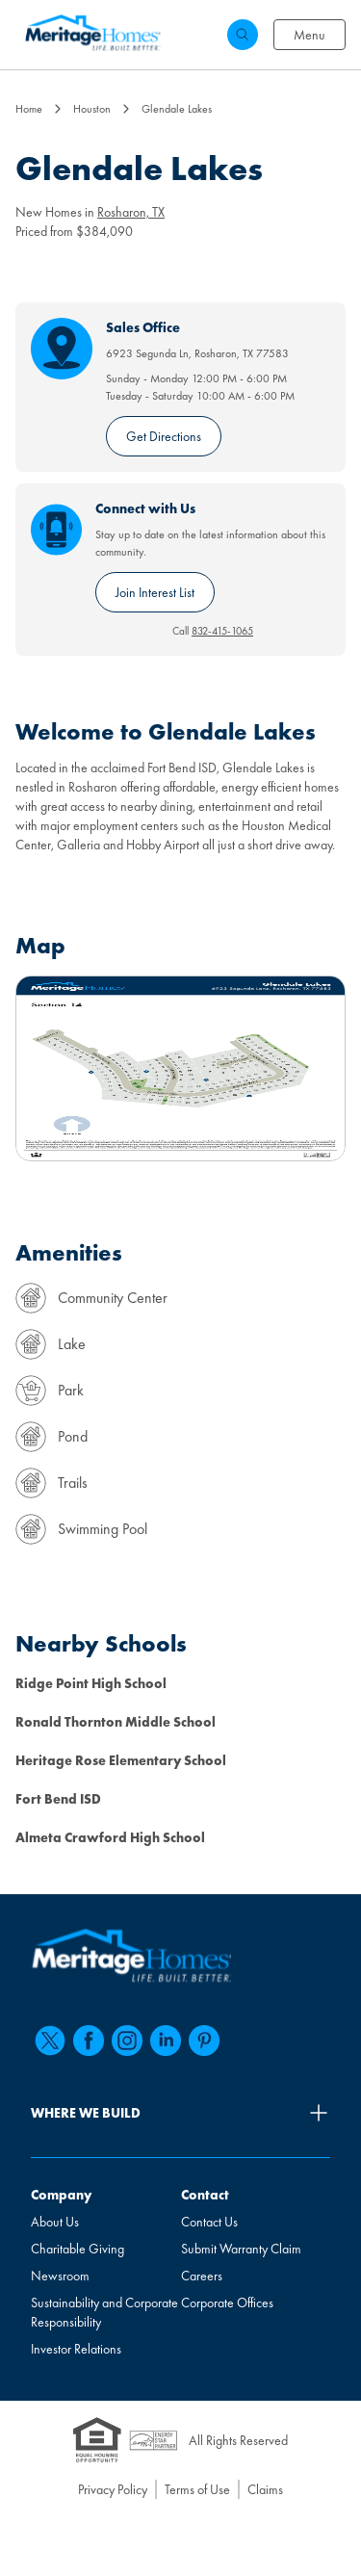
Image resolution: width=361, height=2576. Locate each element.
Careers (201, 2275)
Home (28, 109)
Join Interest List (155, 592)
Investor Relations (76, 2348)
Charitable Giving (77, 2248)
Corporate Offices (227, 2302)
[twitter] (50, 2040)
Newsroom (60, 2275)
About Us (55, 2221)
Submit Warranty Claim (241, 2248)
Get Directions (163, 436)
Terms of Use (197, 2489)
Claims (265, 2489)
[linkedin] (165, 2040)
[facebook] (88, 2040)
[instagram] (127, 2040)
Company (61, 2194)
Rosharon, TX (131, 212)
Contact (205, 2194)
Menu (309, 34)
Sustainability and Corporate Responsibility (104, 2312)
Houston (92, 109)
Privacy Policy (112, 2489)
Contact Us (209, 2221)
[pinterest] (204, 2040)
